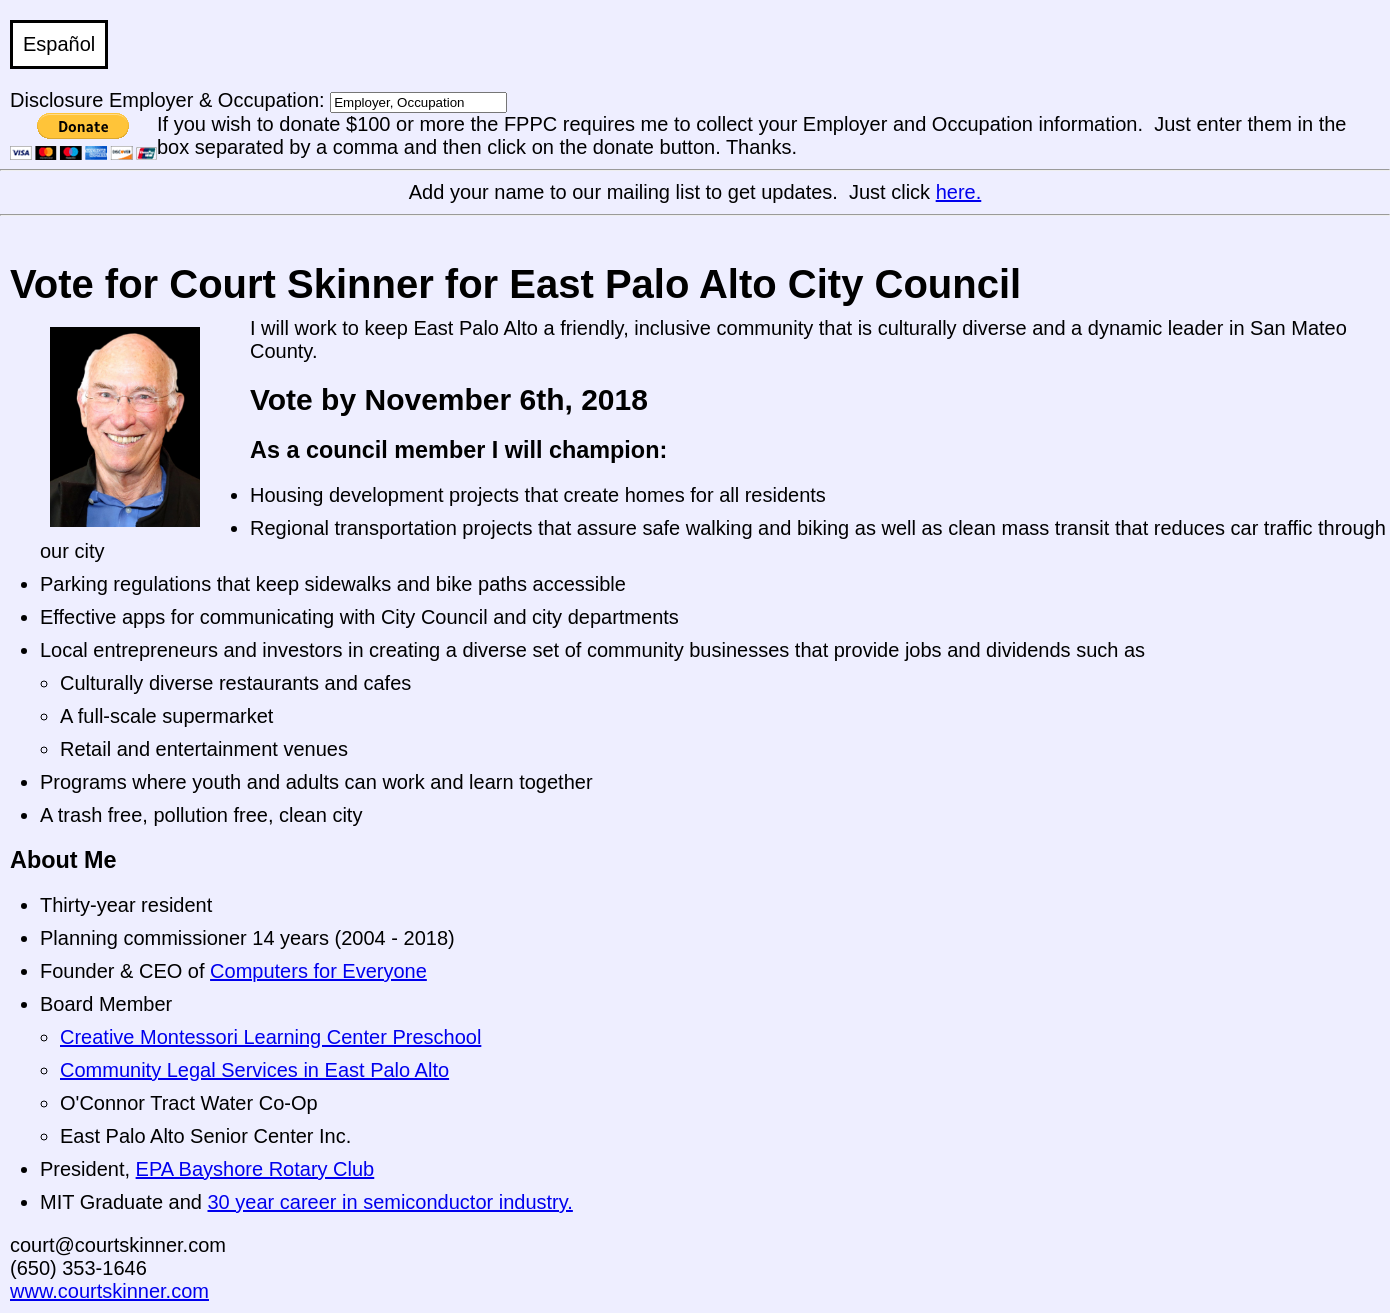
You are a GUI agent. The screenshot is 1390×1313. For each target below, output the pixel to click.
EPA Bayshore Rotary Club (255, 1169)
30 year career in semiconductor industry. (390, 1202)
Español (59, 44)
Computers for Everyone (318, 971)
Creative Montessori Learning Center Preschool (270, 1037)
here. (959, 192)
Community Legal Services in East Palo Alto (254, 1070)
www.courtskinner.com (109, 1291)
